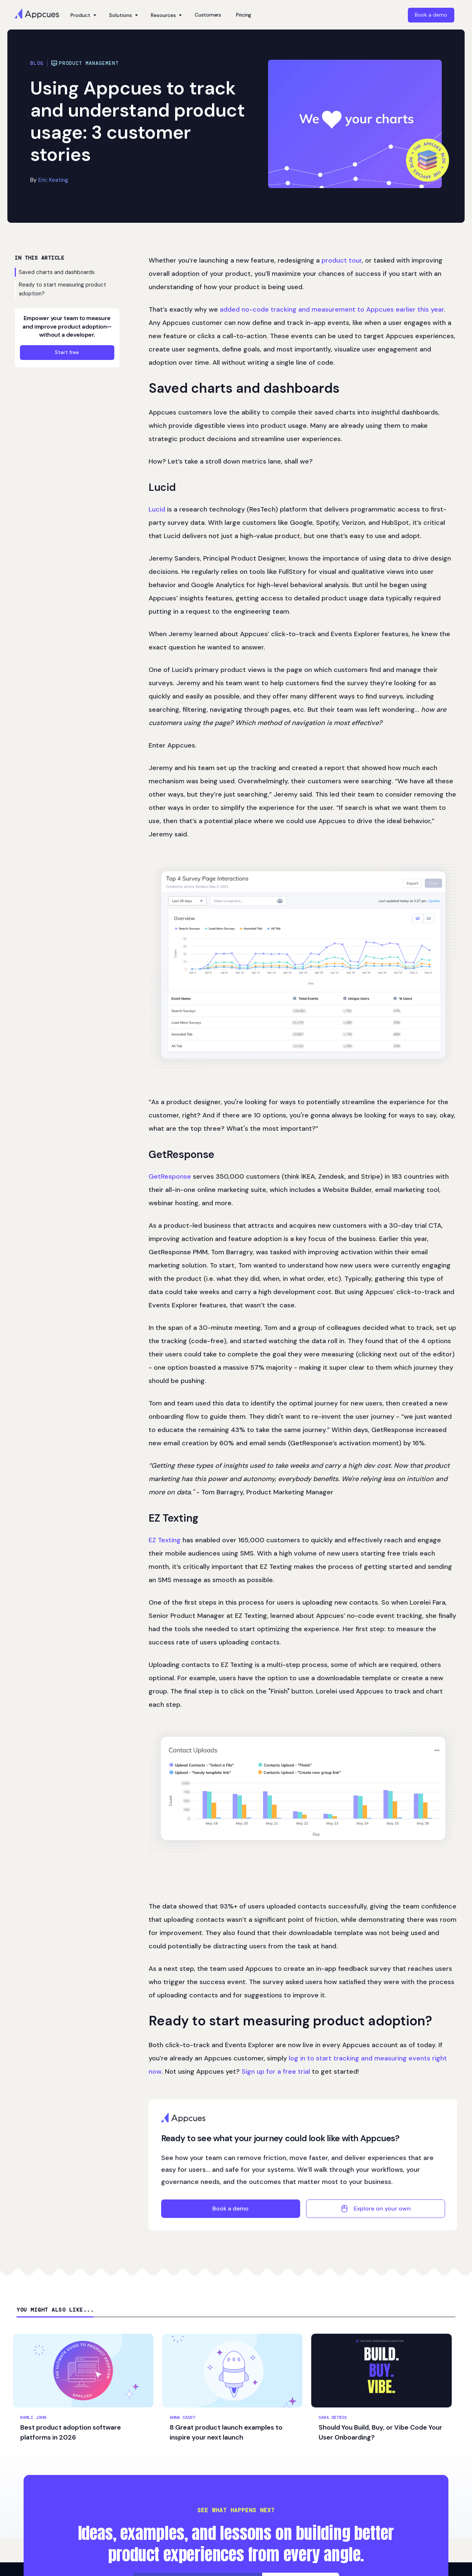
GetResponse (170, 1176)
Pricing (243, 14)
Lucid (157, 509)
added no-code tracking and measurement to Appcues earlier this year (332, 309)
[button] (82, 15)
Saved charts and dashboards (57, 272)
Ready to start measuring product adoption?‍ (62, 289)
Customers (208, 14)
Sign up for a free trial (276, 2071)
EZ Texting (165, 1540)
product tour (342, 260)
